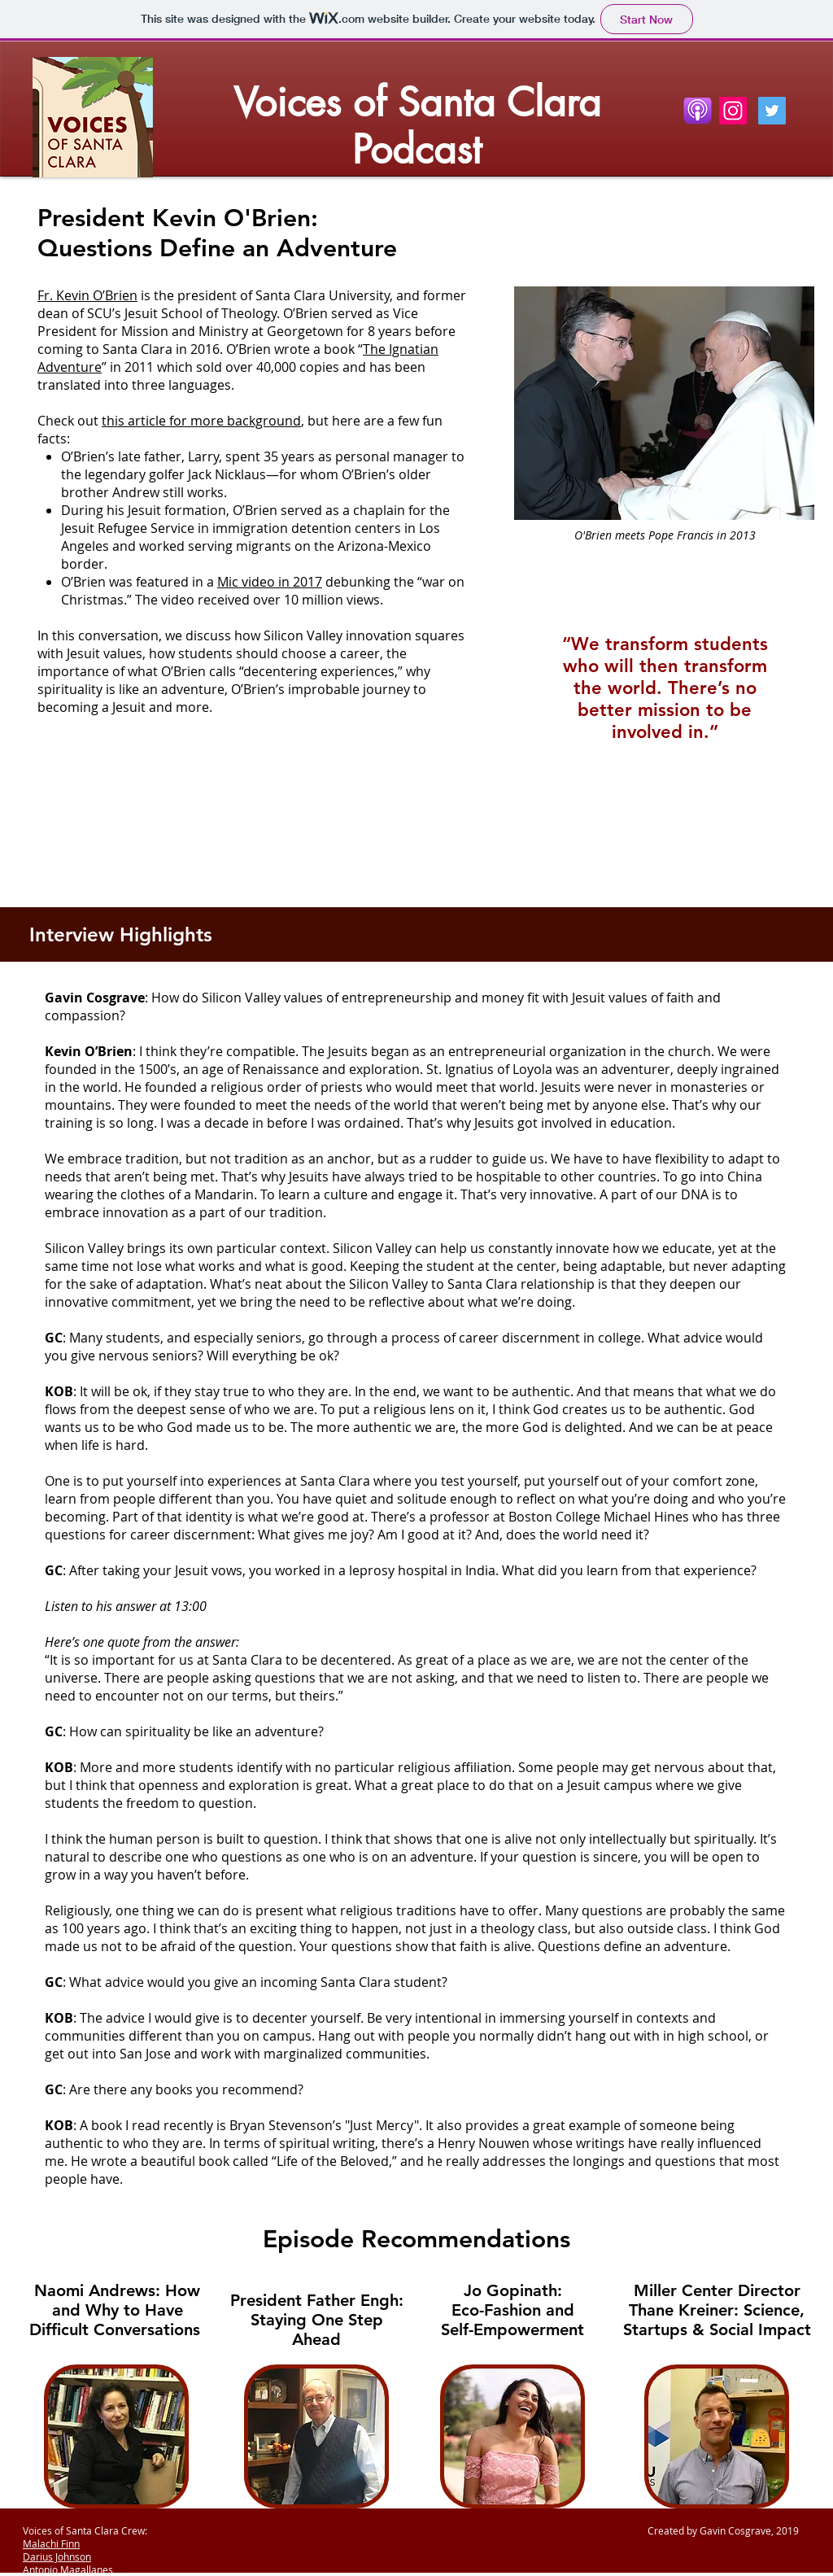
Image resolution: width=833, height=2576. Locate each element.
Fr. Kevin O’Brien (87, 295)
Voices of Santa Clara (417, 102)
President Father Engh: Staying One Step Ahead (316, 2319)
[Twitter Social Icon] (772, 110)
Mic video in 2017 (269, 582)
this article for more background (201, 421)
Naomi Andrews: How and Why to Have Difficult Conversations (117, 2310)
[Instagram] (733, 110)
